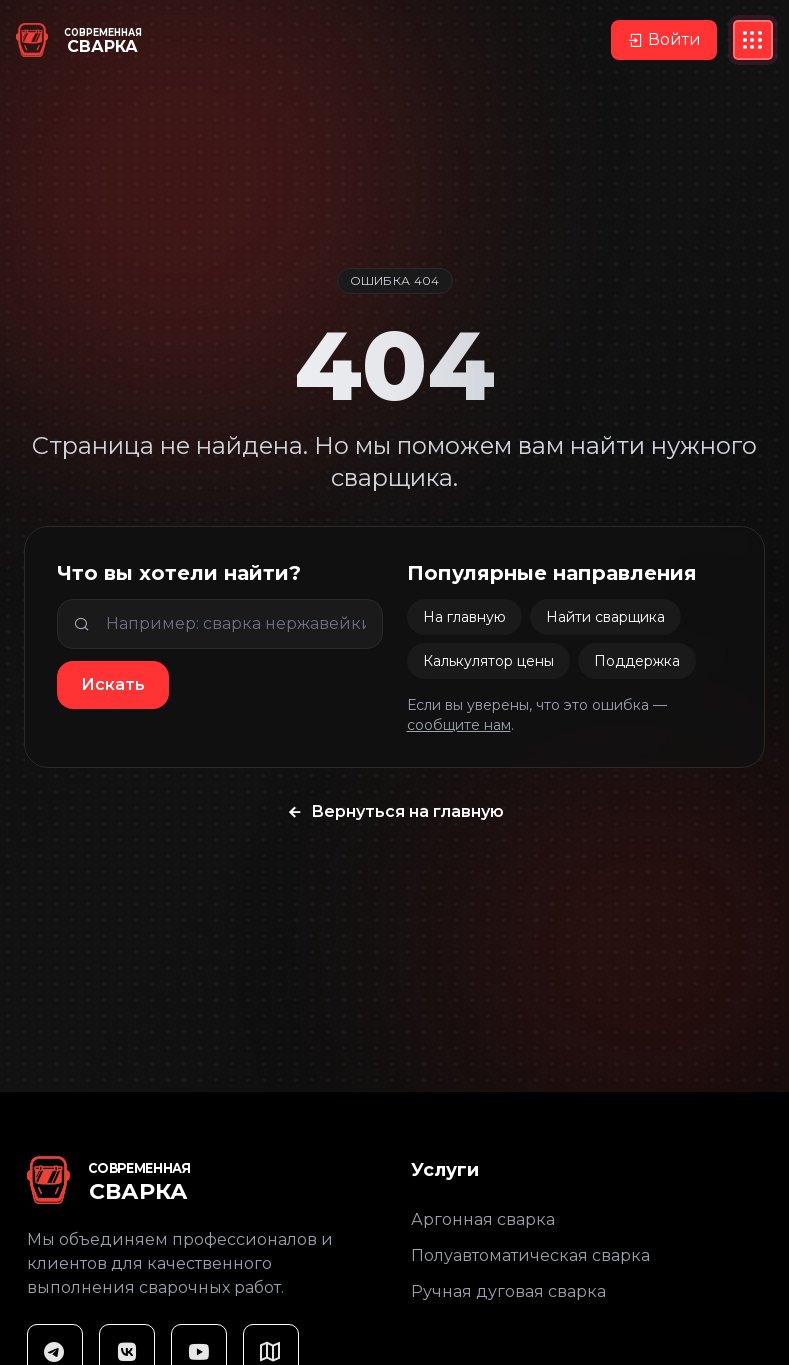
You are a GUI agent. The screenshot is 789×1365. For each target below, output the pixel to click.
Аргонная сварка (483, 1219)
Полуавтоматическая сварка (530, 1255)
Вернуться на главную (395, 812)
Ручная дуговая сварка (508, 1291)
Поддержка (637, 661)
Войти (664, 40)
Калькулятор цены (488, 661)
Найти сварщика (605, 617)
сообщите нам (459, 725)
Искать (113, 684)
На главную (464, 617)
